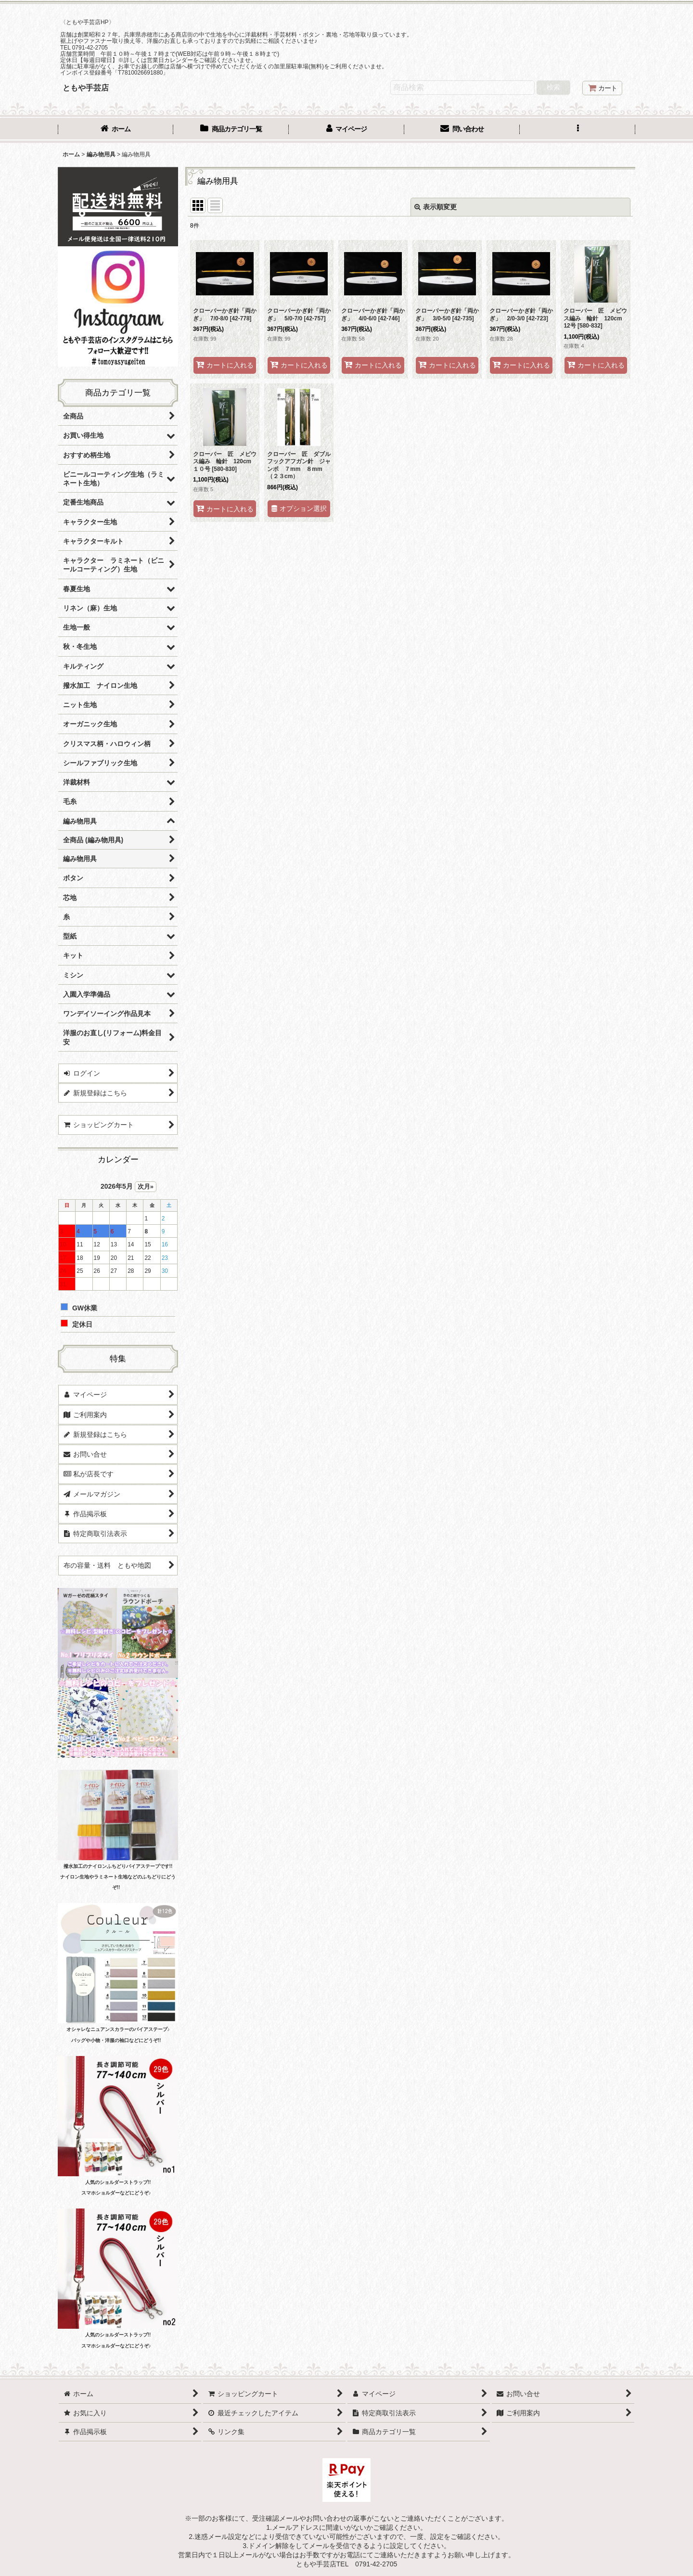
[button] (577, 129)
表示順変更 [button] (435, 207)
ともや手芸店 (86, 87)
